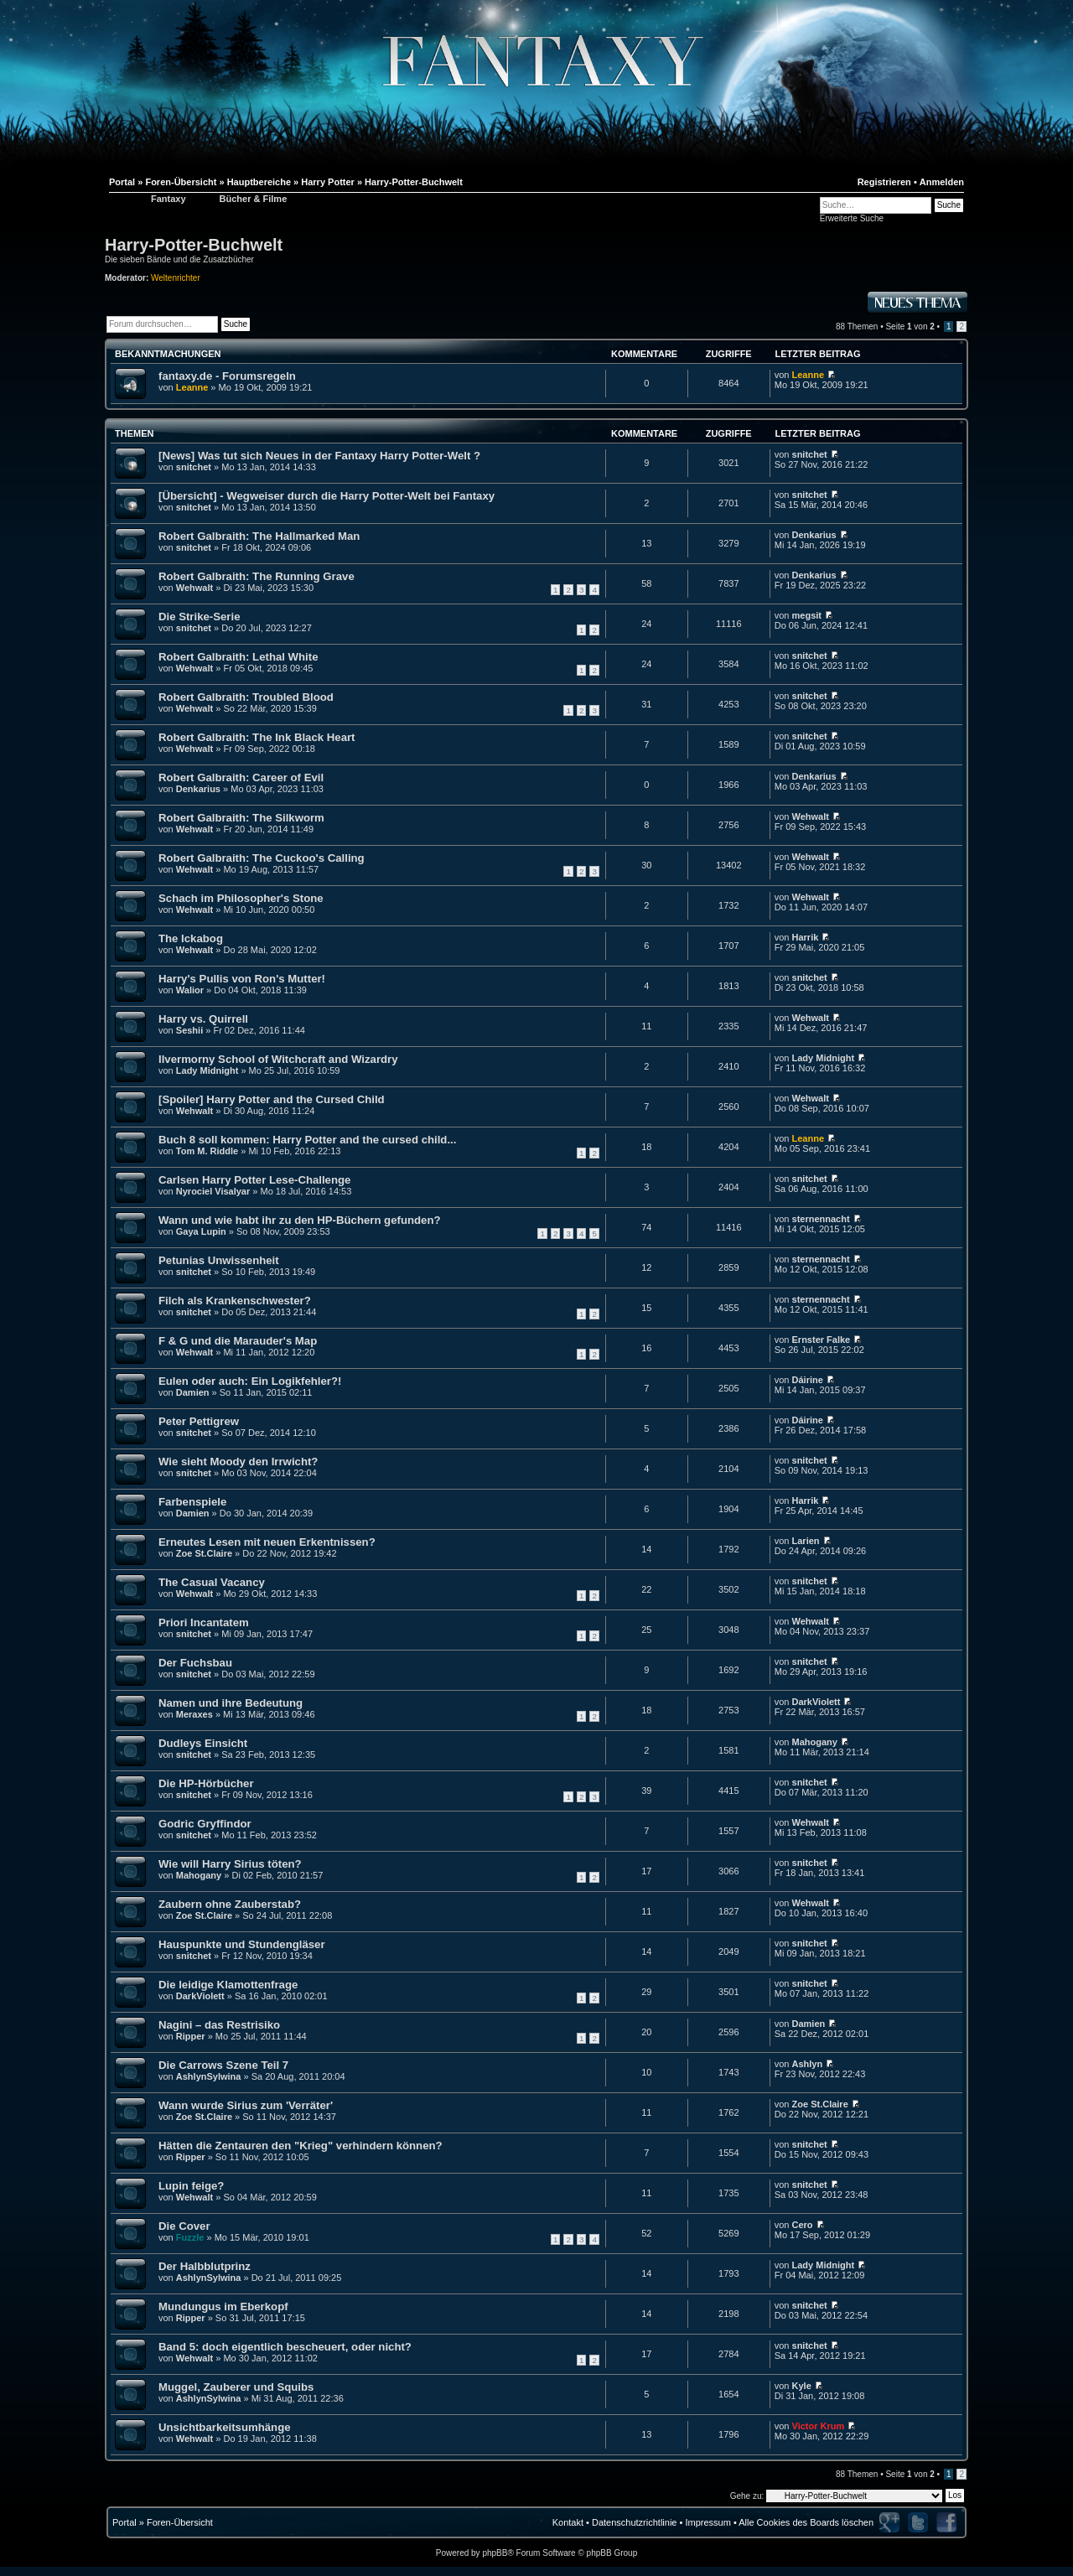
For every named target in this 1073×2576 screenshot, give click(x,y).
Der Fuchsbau (195, 1662)
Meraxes (194, 1714)
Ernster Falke (821, 1340)
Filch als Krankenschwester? (234, 1300)
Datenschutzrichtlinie (634, 2522)
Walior (190, 990)
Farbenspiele (192, 1501)
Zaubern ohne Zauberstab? (229, 1904)
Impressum (707, 2522)
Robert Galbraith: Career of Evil (241, 777)
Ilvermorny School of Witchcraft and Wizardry (278, 1059)
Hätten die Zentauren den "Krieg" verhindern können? (300, 2145)
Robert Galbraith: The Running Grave (256, 576)
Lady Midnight (207, 1070)
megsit (807, 615)
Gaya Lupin (201, 1231)
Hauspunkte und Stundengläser (241, 1944)
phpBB (494, 2553)
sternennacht (821, 1219)
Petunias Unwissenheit (218, 1260)
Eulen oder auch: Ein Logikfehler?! (249, 1381)
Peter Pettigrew (198, 1421)
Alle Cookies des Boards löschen (806, 2522)
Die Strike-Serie (199, 616)
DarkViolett (816, 1702)
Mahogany (814, 1742)
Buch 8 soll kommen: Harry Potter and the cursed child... (307, 1139)
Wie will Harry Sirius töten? (230, 1864)
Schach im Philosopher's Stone (241, 898)
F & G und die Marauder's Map (237, 1341)
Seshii (189, 1030)
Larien (806, 1541)
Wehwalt (194, 588)
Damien (193, 1392)
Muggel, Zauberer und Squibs (236, 2387)
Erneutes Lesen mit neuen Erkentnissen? (267, 1542)
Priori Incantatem (203, 1622)
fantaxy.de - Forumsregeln (227, 376)
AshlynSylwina (208, 2076)
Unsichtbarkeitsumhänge (224, 2427)
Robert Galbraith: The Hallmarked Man (259, 536)
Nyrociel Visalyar (213, 1191)
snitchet (193, 467)
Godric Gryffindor (204, 1823)
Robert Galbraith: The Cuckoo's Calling (261, 858)
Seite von (909, 326)
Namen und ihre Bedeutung (230, 1703)
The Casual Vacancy (211, 1582)
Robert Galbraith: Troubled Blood (246, 697)
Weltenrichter (175, 277)
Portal (124, 2522)
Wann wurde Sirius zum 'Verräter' (245, 2105)
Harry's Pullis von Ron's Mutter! (241, 978)
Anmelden (942, 182)
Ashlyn (807, 2064)
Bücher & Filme (254, 199)
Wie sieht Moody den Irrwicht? (238, 1461)
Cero (802, 2225)
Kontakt (567, 2522)
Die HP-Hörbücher (206, 1783)
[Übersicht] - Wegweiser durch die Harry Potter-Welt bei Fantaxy (326, 496)
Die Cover (184, 2226)
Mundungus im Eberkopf (223, 2306)
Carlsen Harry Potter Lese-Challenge (254, 1180)
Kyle (801, 2386)
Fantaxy (168, 199)
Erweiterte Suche (852, 218)
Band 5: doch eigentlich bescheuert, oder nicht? (285, 2346)
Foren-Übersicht (180, 2522)
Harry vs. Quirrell (203, 1019)
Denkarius (814, 535)
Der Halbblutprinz (204, 2266)
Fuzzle (190, 2237)
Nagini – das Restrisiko (219, 2025)
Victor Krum (818, 2426)
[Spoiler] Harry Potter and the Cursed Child (271, 1099)
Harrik (805, 937)
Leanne (192, 387)
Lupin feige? (191, 2185)
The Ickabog (190, 938)
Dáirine (807, 1380)
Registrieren (884, 182)
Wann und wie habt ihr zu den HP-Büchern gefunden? (299, 1220)
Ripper (190, 2036)
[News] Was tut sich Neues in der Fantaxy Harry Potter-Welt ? (319, 455)
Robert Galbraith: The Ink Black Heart (256, 737)
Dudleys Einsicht (202, 1743)
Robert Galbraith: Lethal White (238, 656)
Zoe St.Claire (204, 1553)
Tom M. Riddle (207, 1151)
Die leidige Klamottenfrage (228, 1984)
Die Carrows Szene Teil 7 (223, 2065)
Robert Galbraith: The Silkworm (241, 817)
